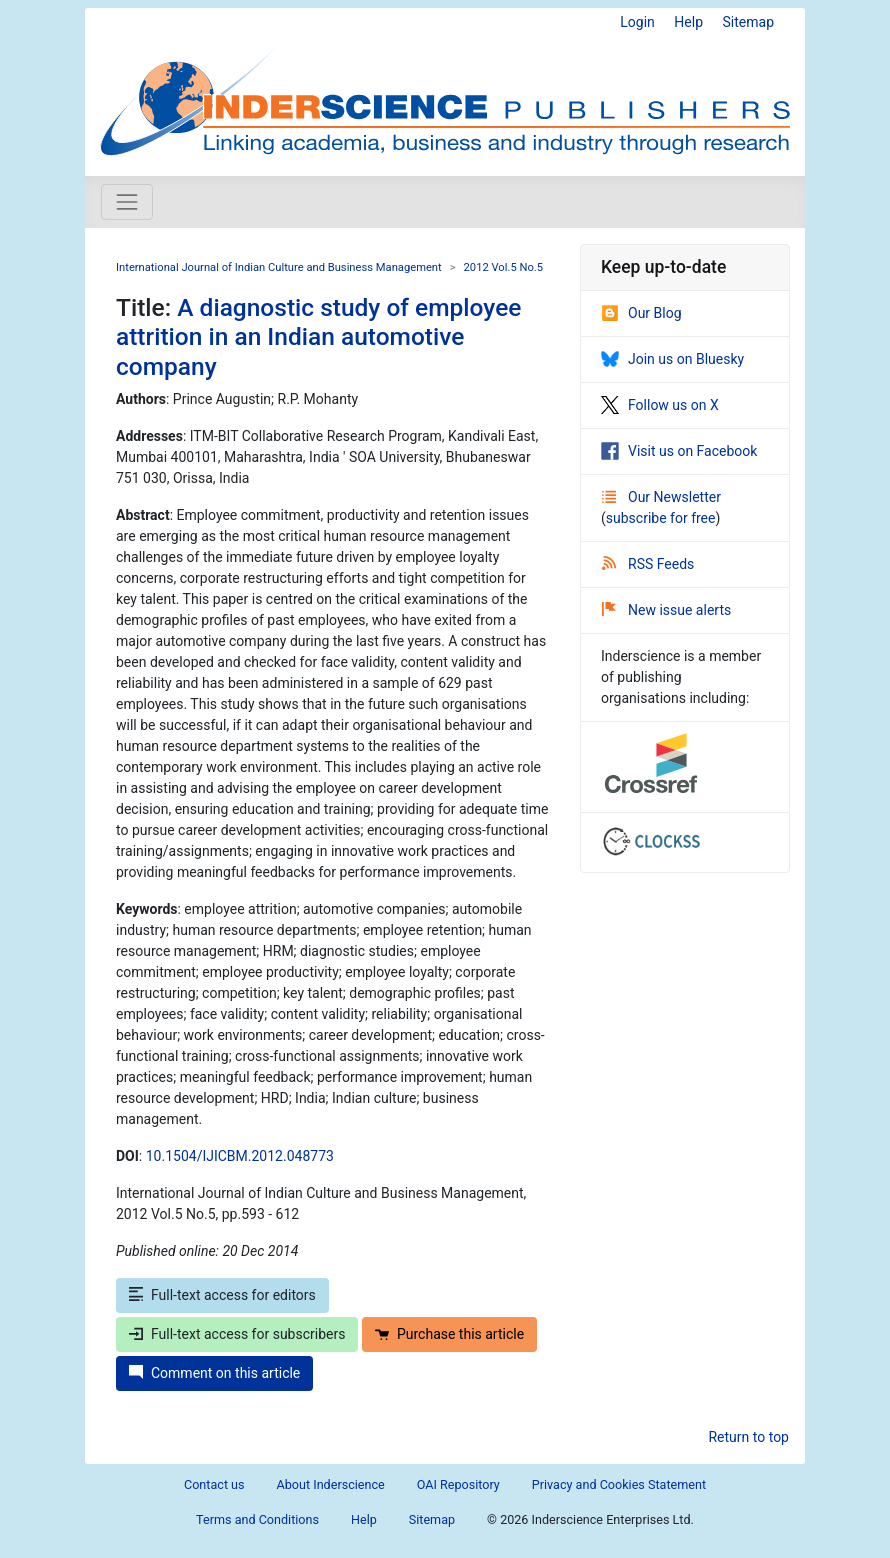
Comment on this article (214, 1373)
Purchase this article (449, 1334)
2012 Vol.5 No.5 (504, 267)
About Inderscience (331, 1484)
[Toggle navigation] (127, 202)
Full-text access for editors (222, 1295)
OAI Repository (458, 1484)
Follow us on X (660, 405)
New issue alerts (666, 610)
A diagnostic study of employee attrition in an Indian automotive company (318, 337)
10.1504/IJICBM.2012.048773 (240, 1156)
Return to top (748, 1437)
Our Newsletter (661, 497)
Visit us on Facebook (679, 451)
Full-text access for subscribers (237, 1334)
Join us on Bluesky (672, 359)
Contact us (214, 1484)
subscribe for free (661, 518)
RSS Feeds (648, 564)
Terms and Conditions (257, 1519)
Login (637, 22)
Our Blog (641, 313)
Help (688, 22)
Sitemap (748, 22)
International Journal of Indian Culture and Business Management (279, 267)
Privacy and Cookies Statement (619, 1484)
